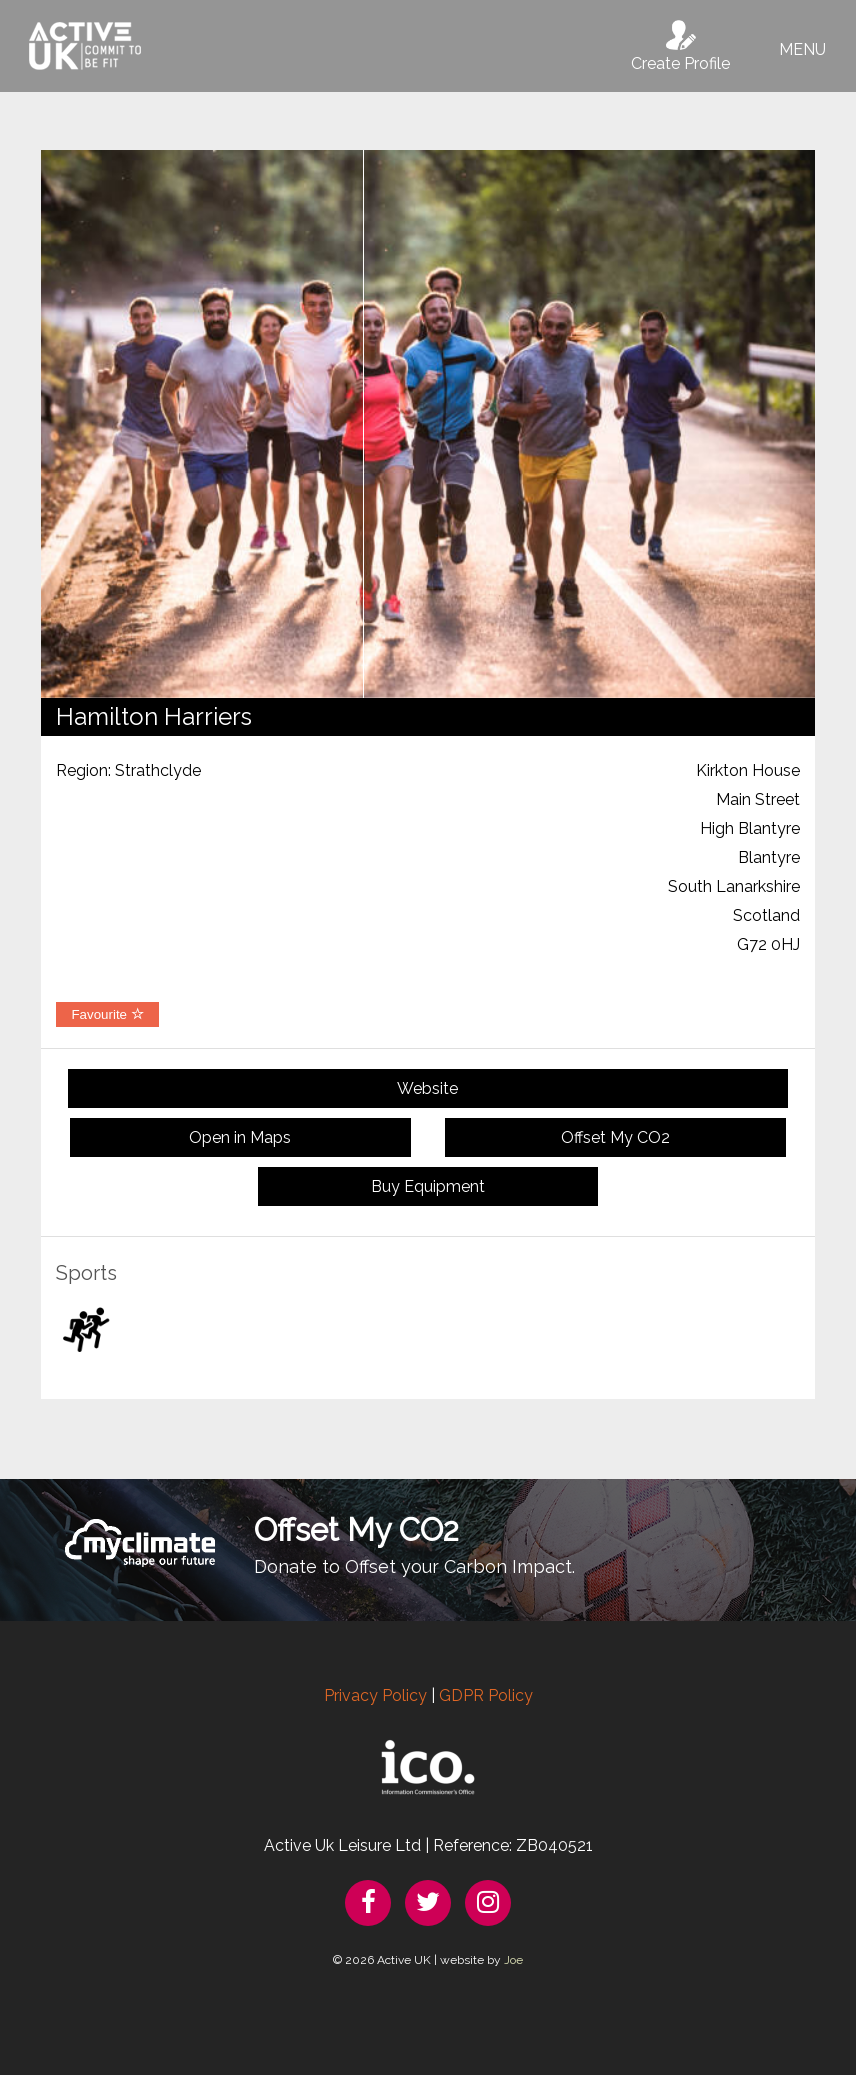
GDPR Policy (486, 1695)
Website (427, 1088)
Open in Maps (240, 1137)
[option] (428, 424)
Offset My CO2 (615, 1137)
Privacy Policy (375, 1695)
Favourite (107, 1014)
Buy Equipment (428, 1186)
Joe (513, 1960)
